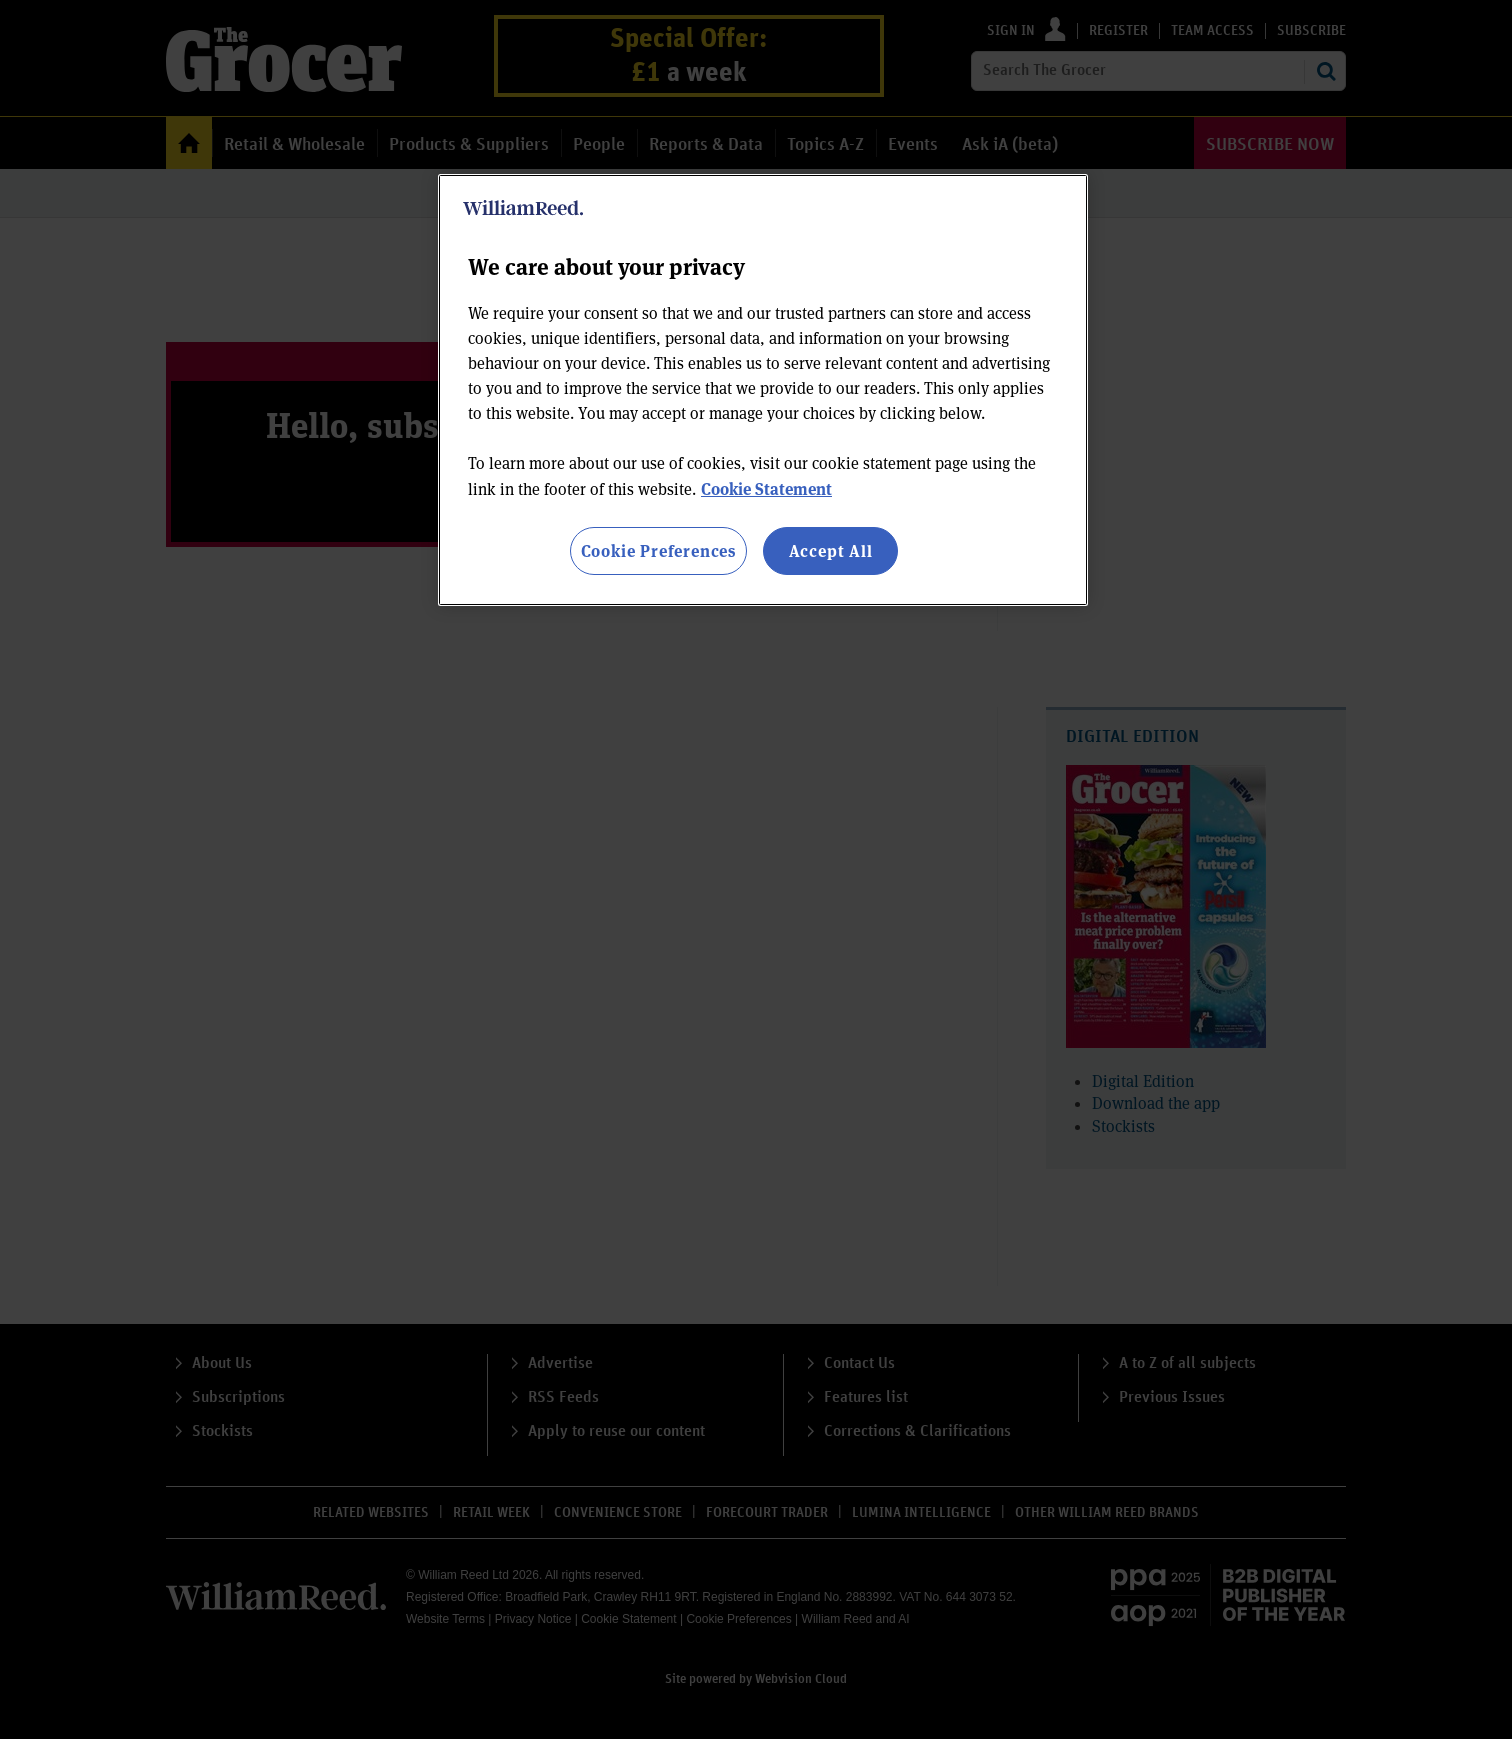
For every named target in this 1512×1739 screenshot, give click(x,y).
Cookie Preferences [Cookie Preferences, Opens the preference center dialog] (658, 550)
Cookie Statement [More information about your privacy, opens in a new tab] (766, 488)
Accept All (831, 550)
